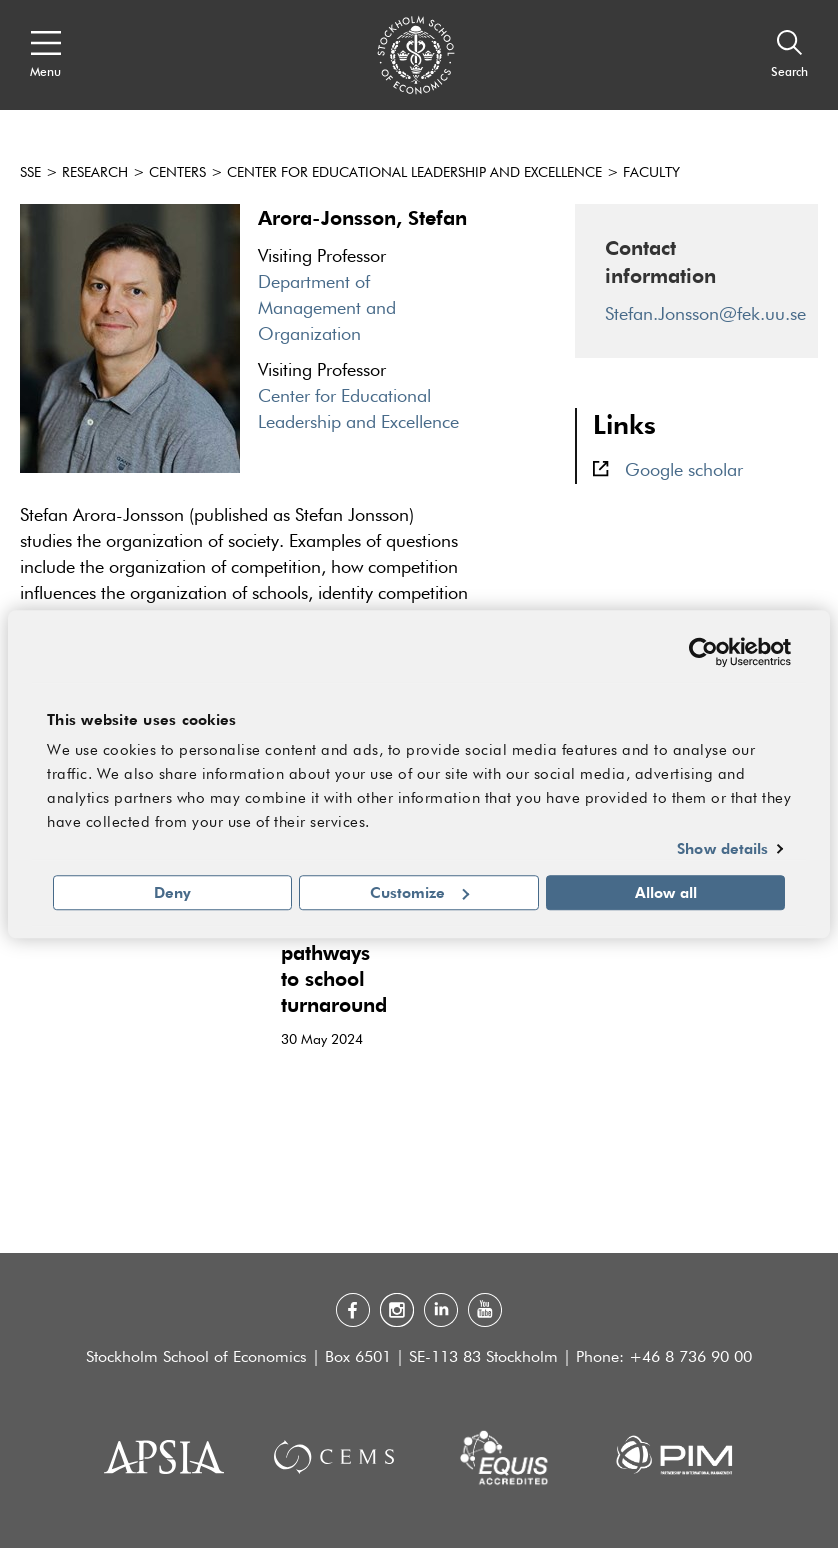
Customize (419, 892)
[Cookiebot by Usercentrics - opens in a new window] (703, 652)
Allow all (666, 892)
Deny (172, 892)
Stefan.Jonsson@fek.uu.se (705, 315)
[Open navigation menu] (45, 55)
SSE (30, 173)
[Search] (789, 55)
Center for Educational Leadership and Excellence (414, 173)
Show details (722, 849)
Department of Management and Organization (327, 309)
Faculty (651, 173)
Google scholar (684, 471)
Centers (177, 173)
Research (95, 173)
